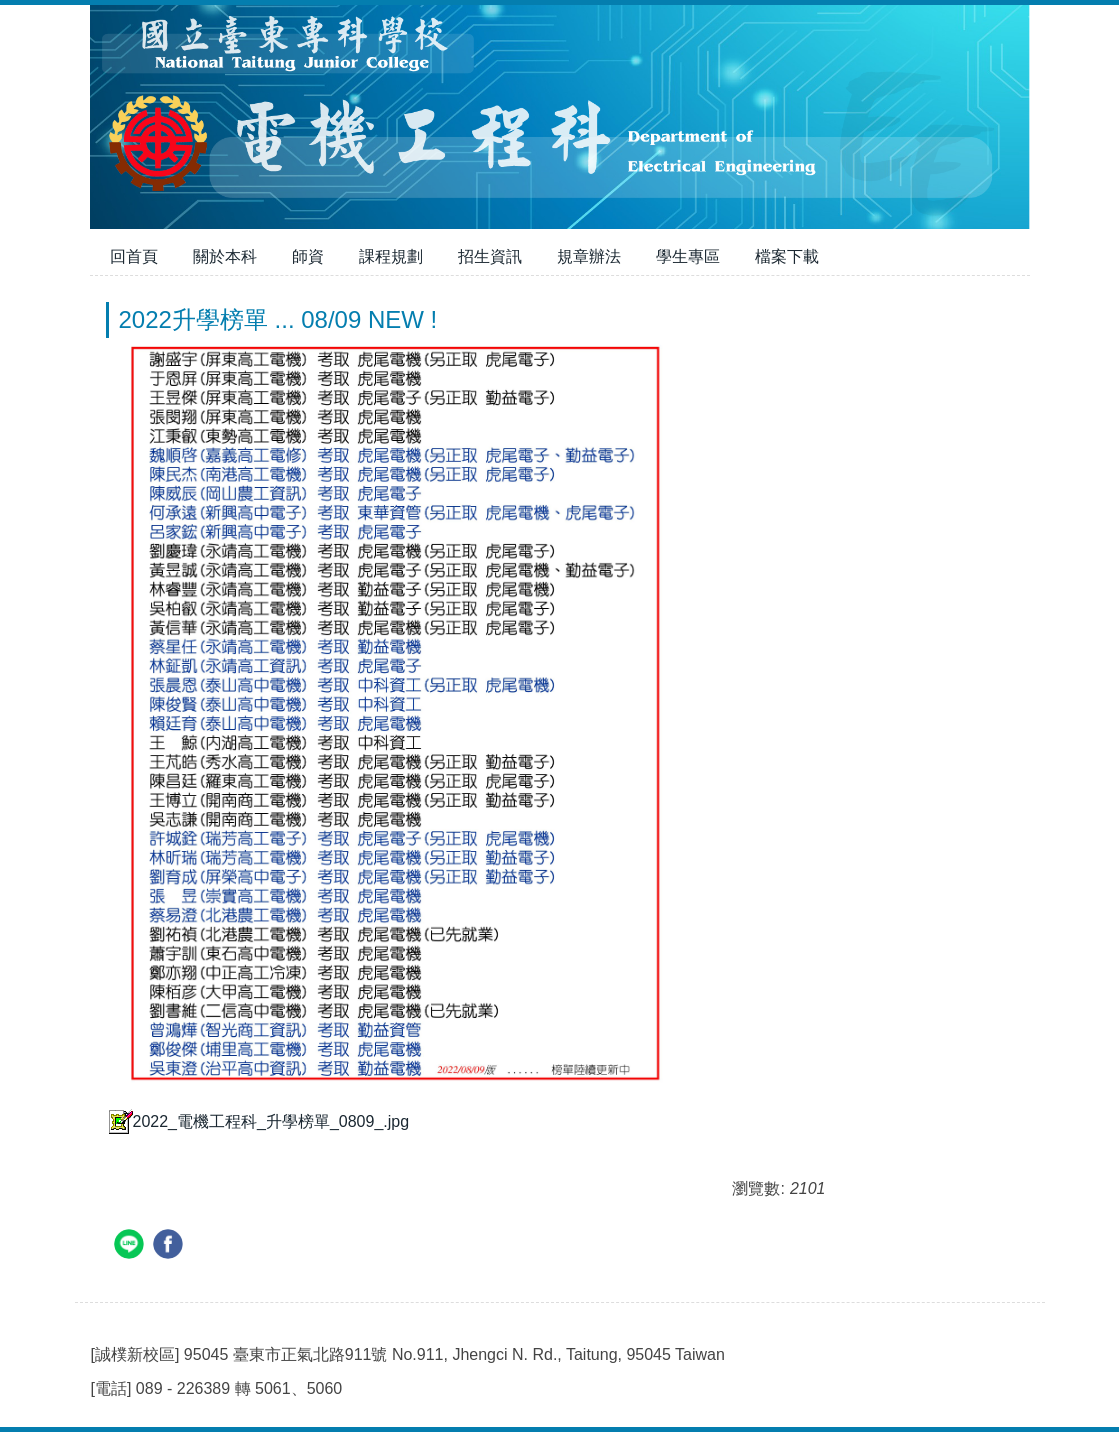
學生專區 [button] (688, 256)
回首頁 (134, 256)
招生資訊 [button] (490, 256)
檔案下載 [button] (787, 256)
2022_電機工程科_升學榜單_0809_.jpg (258, 1121)
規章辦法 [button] (589, 256)
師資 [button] (308, 256)
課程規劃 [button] (391, 256)
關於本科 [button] (225, 256)
